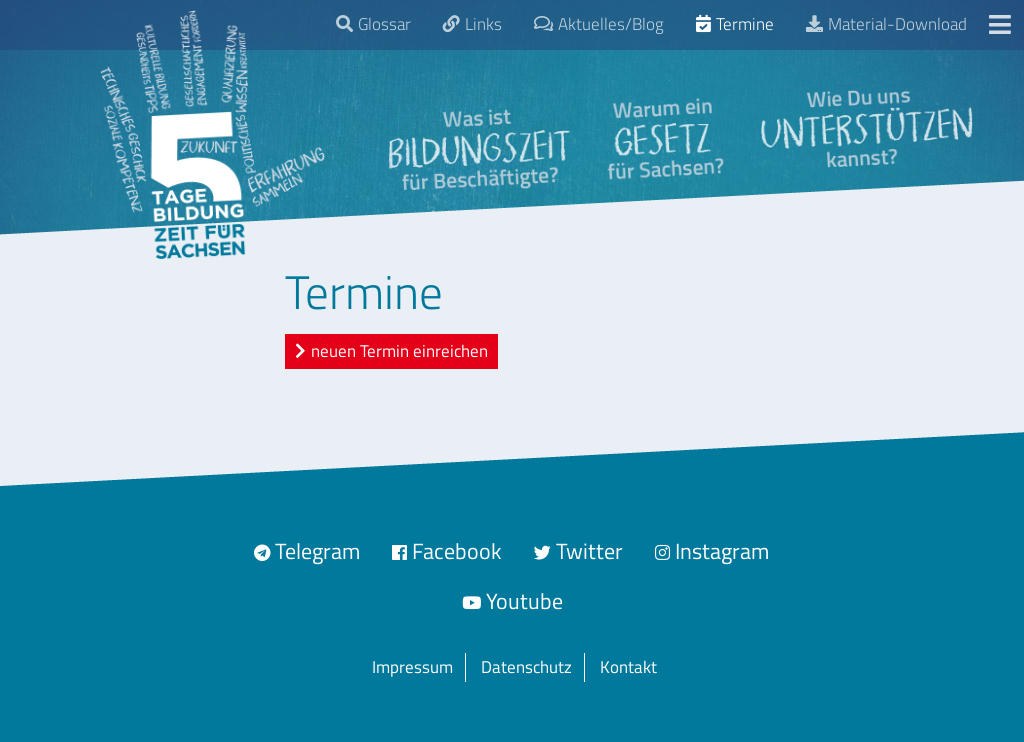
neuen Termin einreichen (399, 351)
